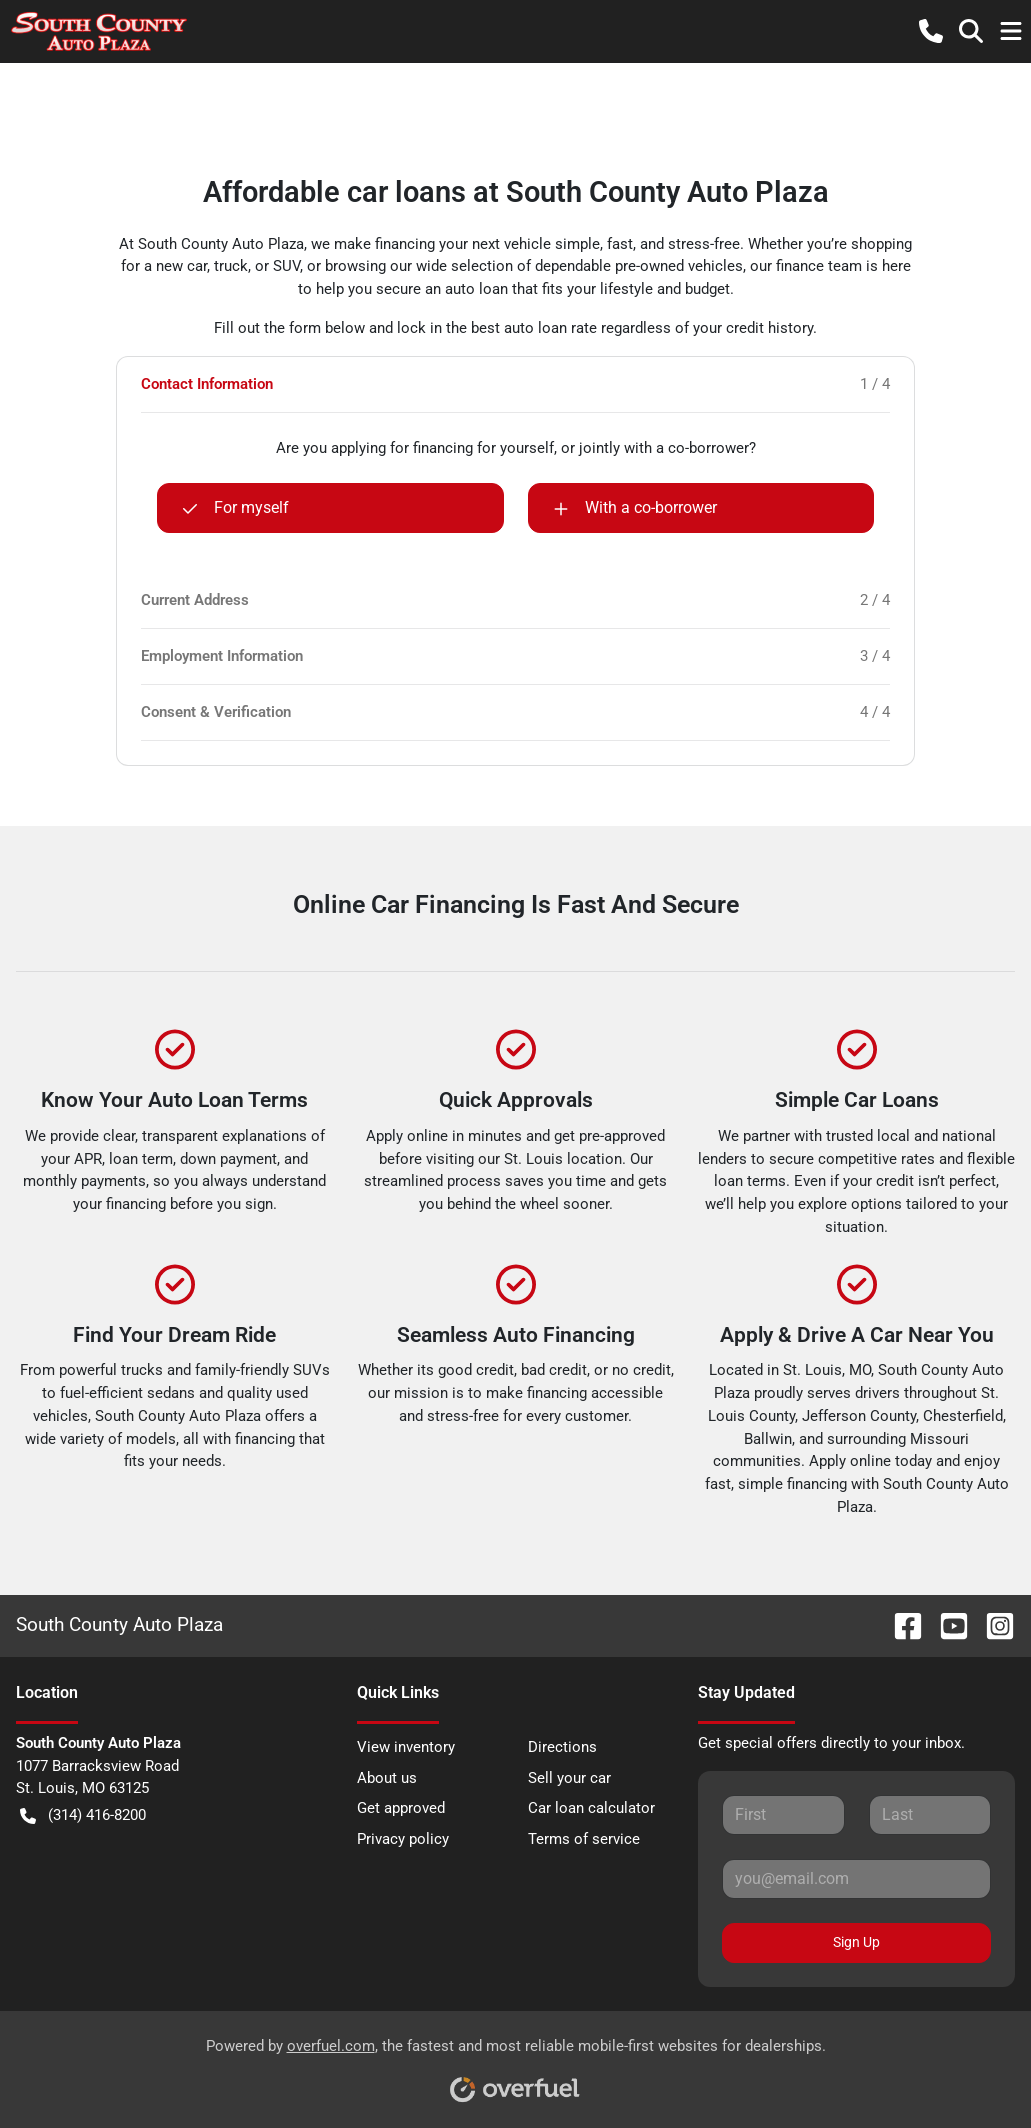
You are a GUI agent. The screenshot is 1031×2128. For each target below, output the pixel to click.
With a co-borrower (635, 508)
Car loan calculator (591, 1808)
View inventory (406, 1747)
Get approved (401, 1808)
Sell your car (569, 1778)
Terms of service (584, 1839)
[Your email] (856, 1879)
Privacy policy (403, 1839)
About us (387, 1778)
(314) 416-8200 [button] (83, 1815)
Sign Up (856, 1942)
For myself (235, 508)
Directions (562, 1747)
